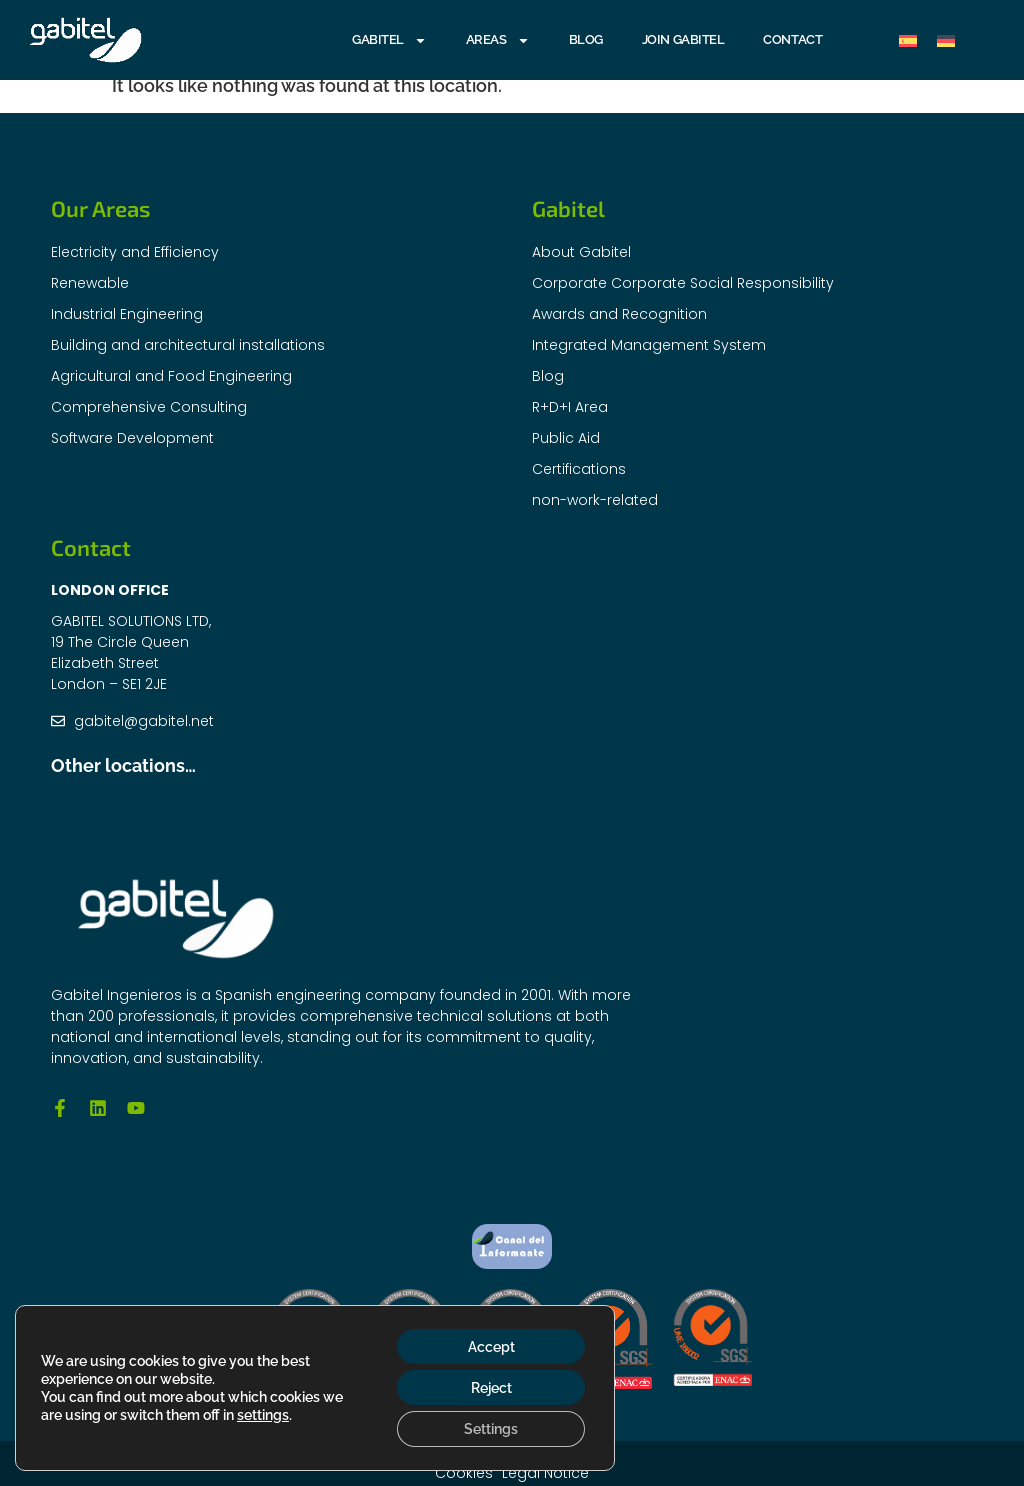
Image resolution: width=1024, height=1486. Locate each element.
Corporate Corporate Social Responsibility (683, 283)
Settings (490, 1429)
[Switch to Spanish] (908, 40)
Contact (792, 39)
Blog (586, 39)
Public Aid (566, 438)
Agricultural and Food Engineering (171, 376)
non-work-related (595, 500)
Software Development (132, 438)
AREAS (498, 40)
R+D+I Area (570, 407)
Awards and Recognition (619, 314)
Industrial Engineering (127, 314)
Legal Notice (546, 1473)
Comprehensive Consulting (149, 407)
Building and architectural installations (188, 345)
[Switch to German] (946, 40)
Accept (489, 1345)
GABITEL (389, 40)
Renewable (90, 283)
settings (263, 1414)
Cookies (464, 1473)
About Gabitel (581, 252)
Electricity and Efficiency (135, 252)
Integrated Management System (649, 345)
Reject (489, 1387)
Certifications (579, 469)
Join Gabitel (683, 39)
